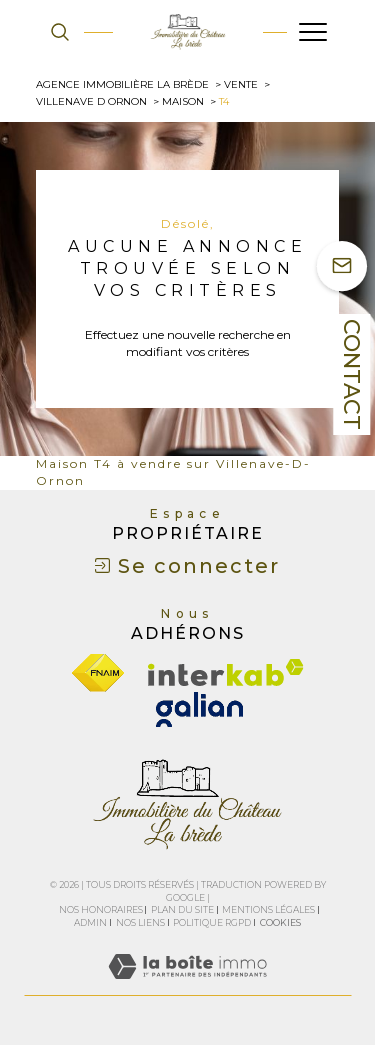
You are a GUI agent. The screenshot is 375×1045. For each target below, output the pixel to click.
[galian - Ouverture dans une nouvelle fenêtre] (199, 709)
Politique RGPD (212, 922)
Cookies (280, 923)
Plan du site (182, 909)
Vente (241, 84)
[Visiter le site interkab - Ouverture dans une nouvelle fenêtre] (226, 672)
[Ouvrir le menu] (313, 32)
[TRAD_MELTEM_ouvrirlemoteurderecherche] (60, 31)
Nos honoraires (101, 909)
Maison (183, 101)
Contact (351, 374)
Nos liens (140, 922)
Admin (90, 922)
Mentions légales (268, 909)
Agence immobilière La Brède (122, 84)
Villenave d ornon (91, 101)
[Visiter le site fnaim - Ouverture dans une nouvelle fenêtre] (98, 673)
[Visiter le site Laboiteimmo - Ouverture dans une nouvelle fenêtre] (187, 986)
